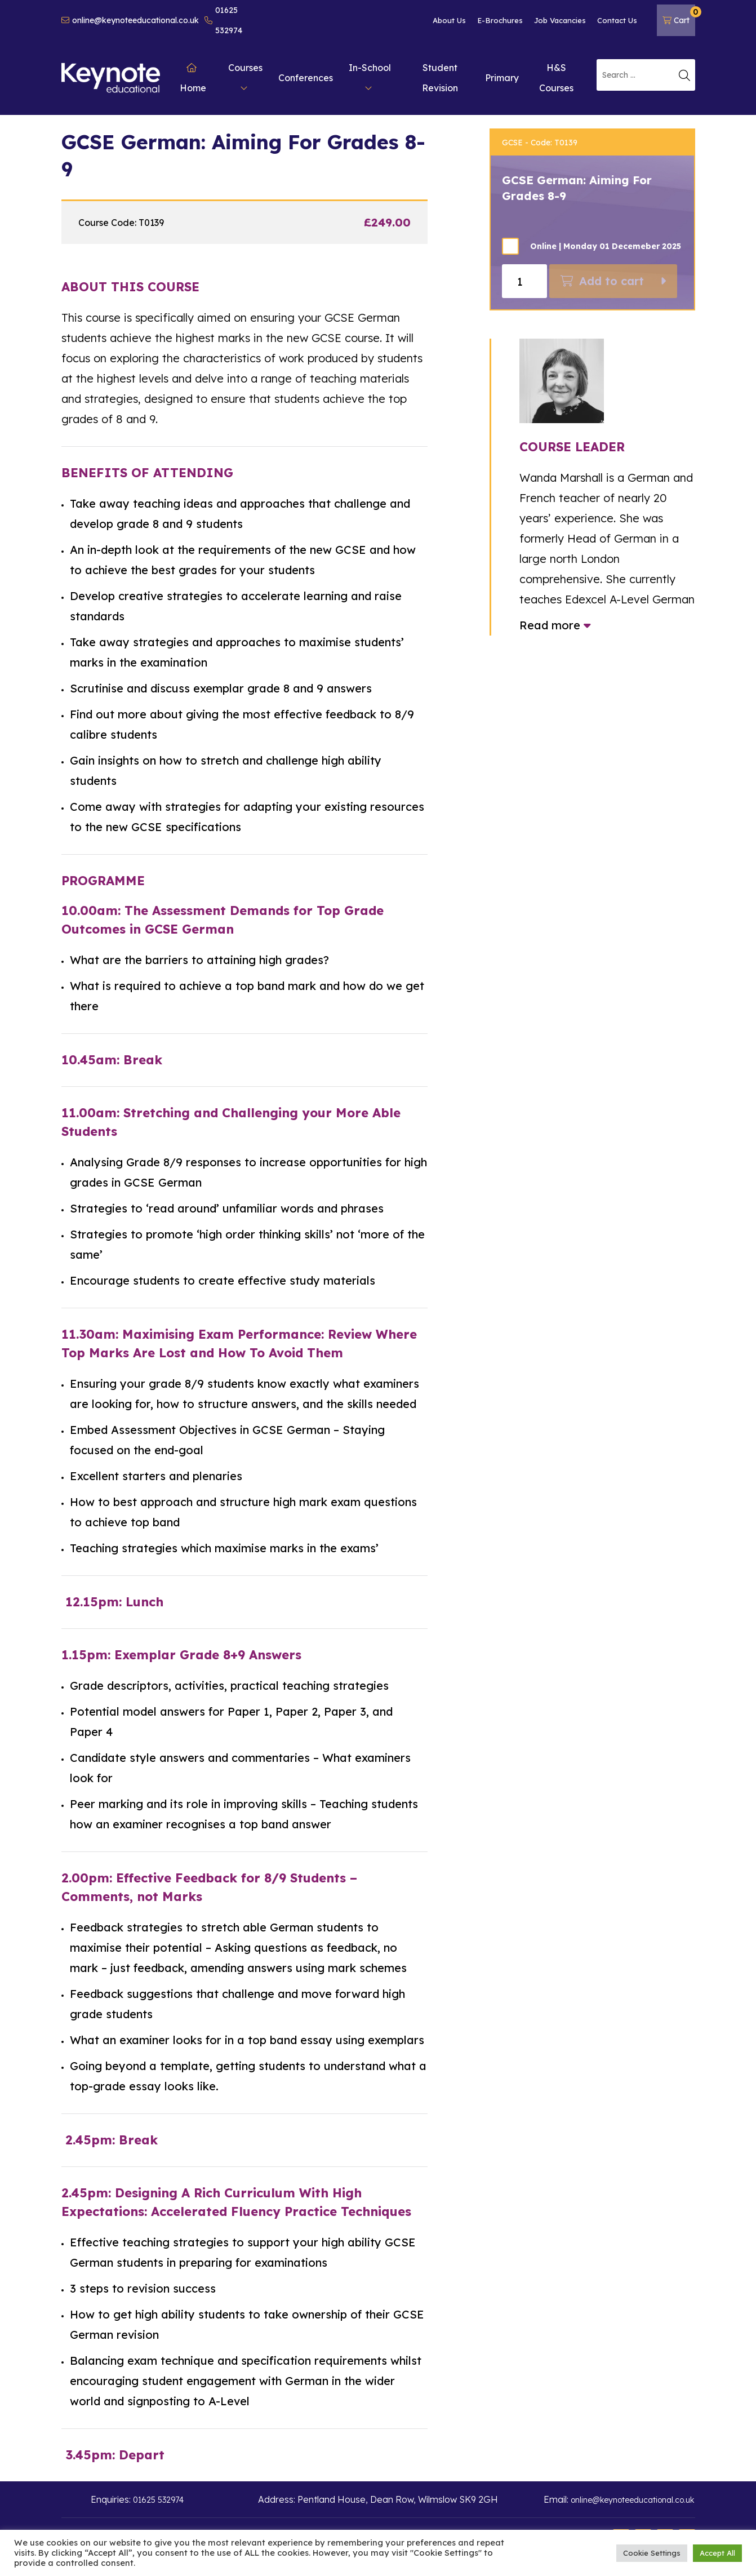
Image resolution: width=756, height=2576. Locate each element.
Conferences (305, 77)
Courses (245, 77)
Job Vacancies (560, 20)
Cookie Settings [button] (652, 2552)
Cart (678, 15)
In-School (370, 77)
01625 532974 (223, 20)
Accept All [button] (717, 2552)
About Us (449, 20)
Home (193, 78)
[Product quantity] (524, 281)
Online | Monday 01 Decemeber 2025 (605, 246)
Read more (555, 625)
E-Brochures (500, 20)
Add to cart (611, 281)
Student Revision (440, 78)
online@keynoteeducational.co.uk (130, 20)
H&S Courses (556, 78)
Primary (502, 77)
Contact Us (617, 20)
